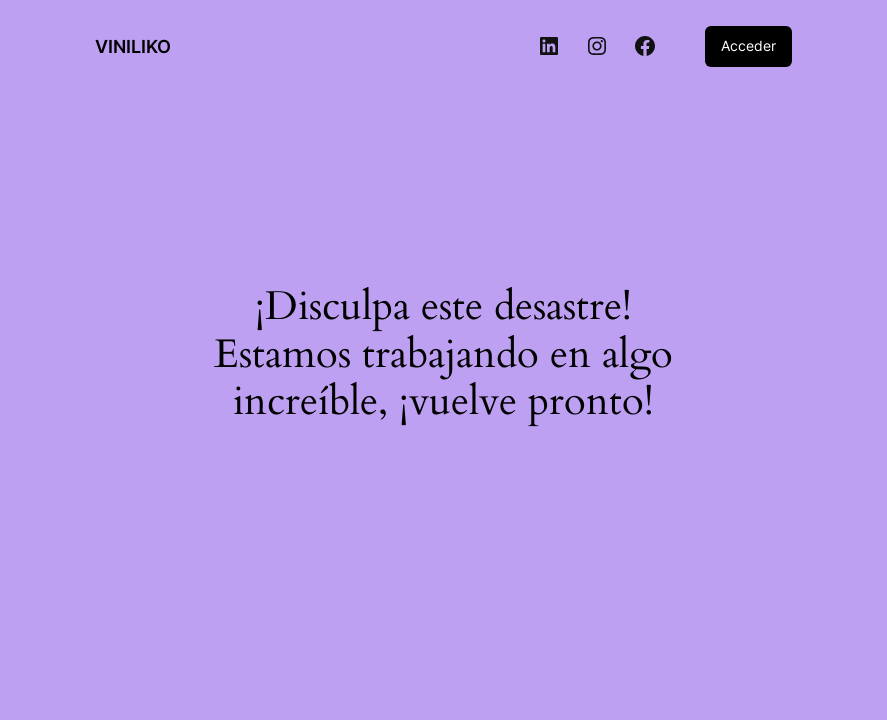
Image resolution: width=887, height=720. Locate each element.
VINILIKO (133, 46)
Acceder (748, 45)
